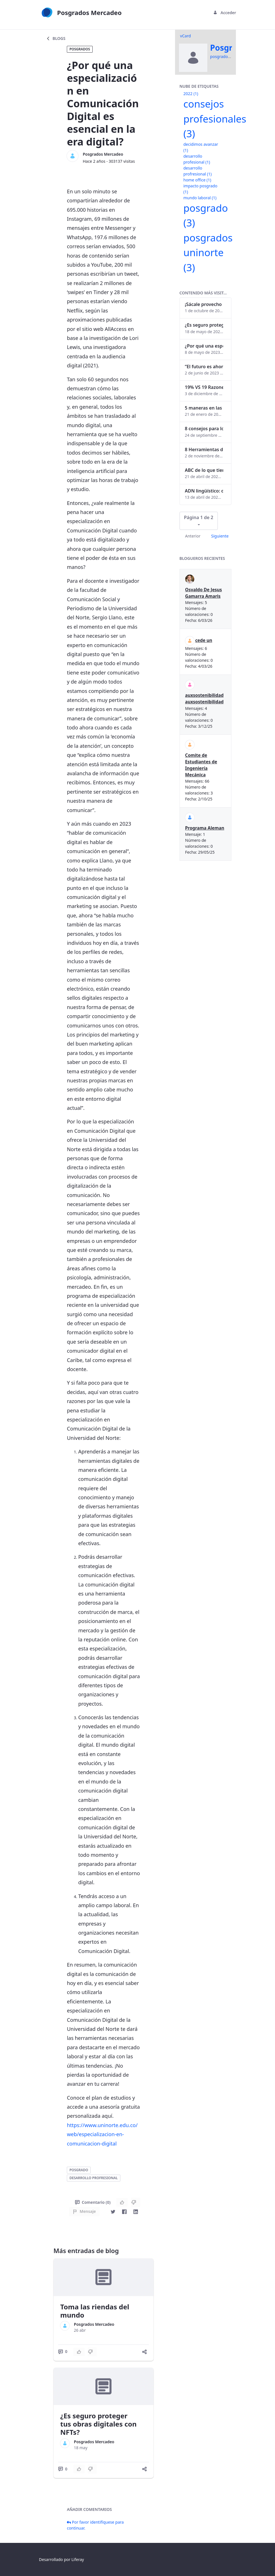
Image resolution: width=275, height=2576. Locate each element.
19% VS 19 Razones (204, 387)
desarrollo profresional (93, 2177)
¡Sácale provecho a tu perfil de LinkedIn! (204, 304)
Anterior (193, 536)
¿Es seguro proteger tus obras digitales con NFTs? (98, 2424)
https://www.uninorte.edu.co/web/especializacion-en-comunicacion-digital (102, 2134)
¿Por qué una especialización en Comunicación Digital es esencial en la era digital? (204, 346)
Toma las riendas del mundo (94, 2311)
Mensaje (84, 2211)
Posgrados (79, 49)
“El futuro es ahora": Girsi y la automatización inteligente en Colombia (204, 366)
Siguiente (220, 536)
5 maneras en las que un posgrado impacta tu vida (204, 408)
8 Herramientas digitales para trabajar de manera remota (204, 449)
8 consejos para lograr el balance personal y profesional (204, 428)
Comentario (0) (92, 2202)
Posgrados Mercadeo (103, 154)
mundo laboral (200, 197)
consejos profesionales (215, 118)
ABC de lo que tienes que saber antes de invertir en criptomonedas (204, 470)
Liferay (77, 2559)
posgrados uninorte (208, 252)
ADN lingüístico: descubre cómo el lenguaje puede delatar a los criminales (204, 491)
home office (197, 180)
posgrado (78, 2170)
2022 (191, 93)
